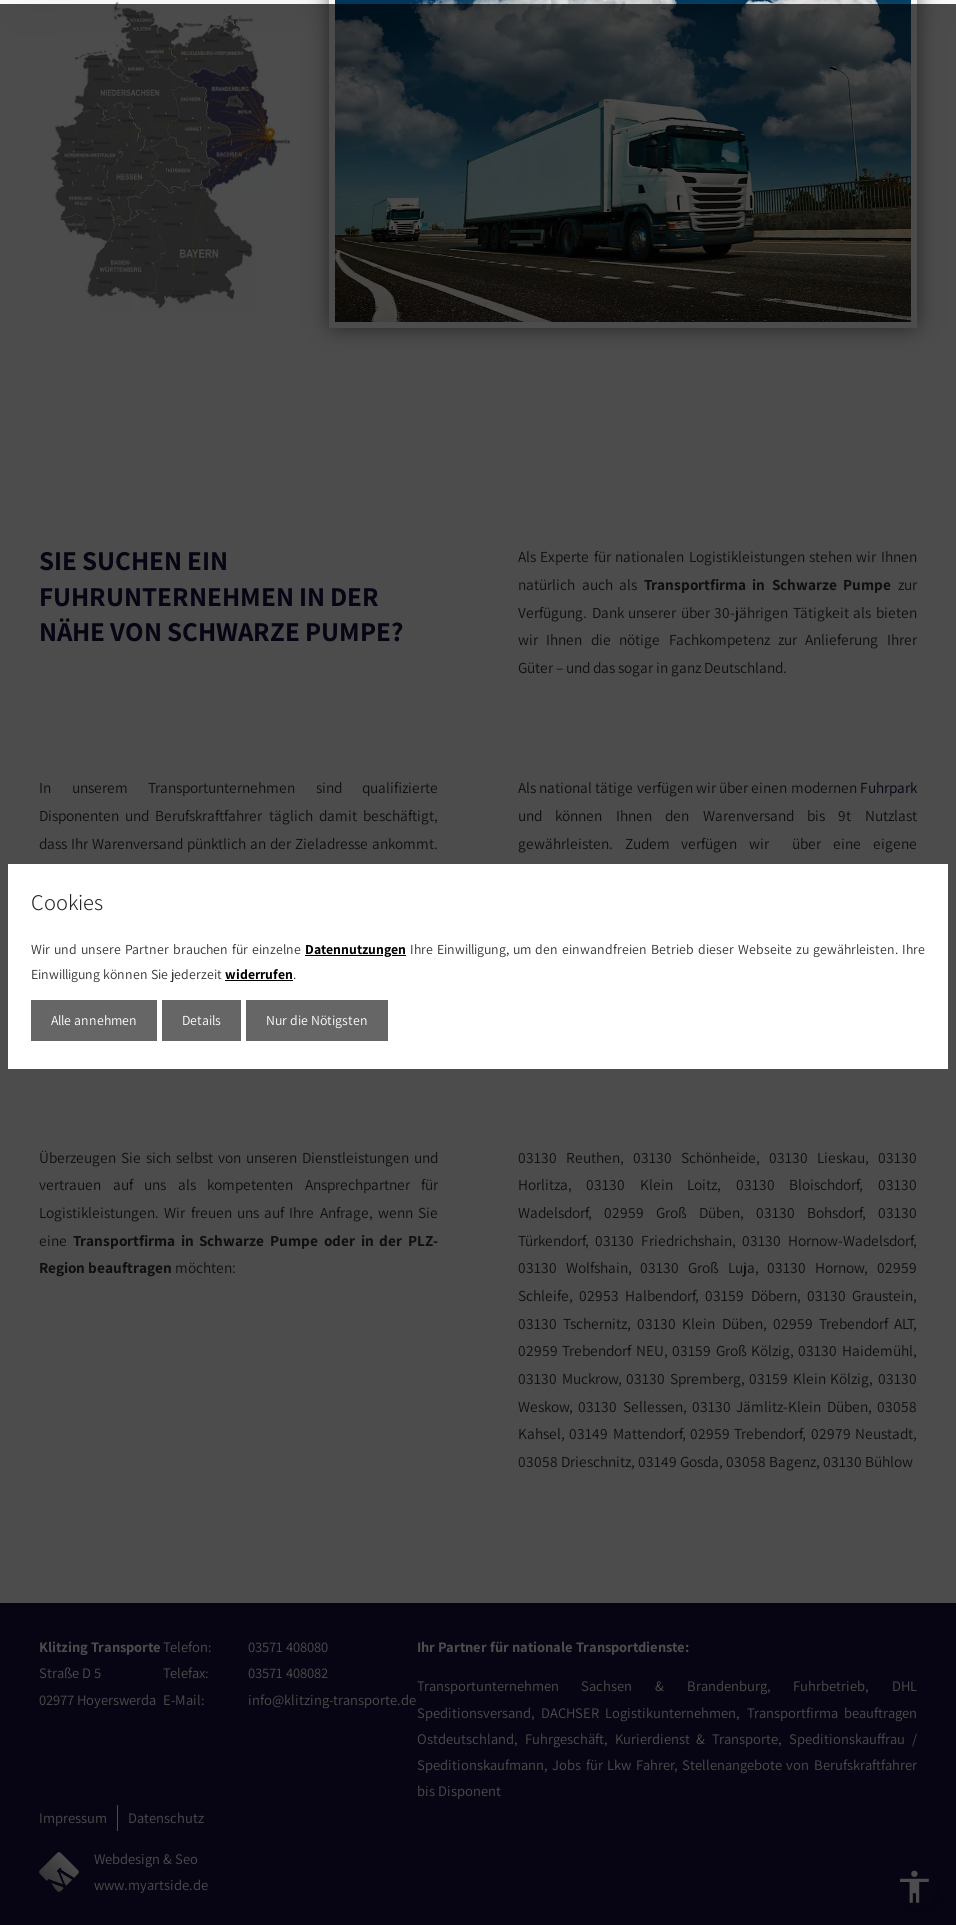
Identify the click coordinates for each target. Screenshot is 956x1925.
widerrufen (259, 970)
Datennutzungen (355, 945)
